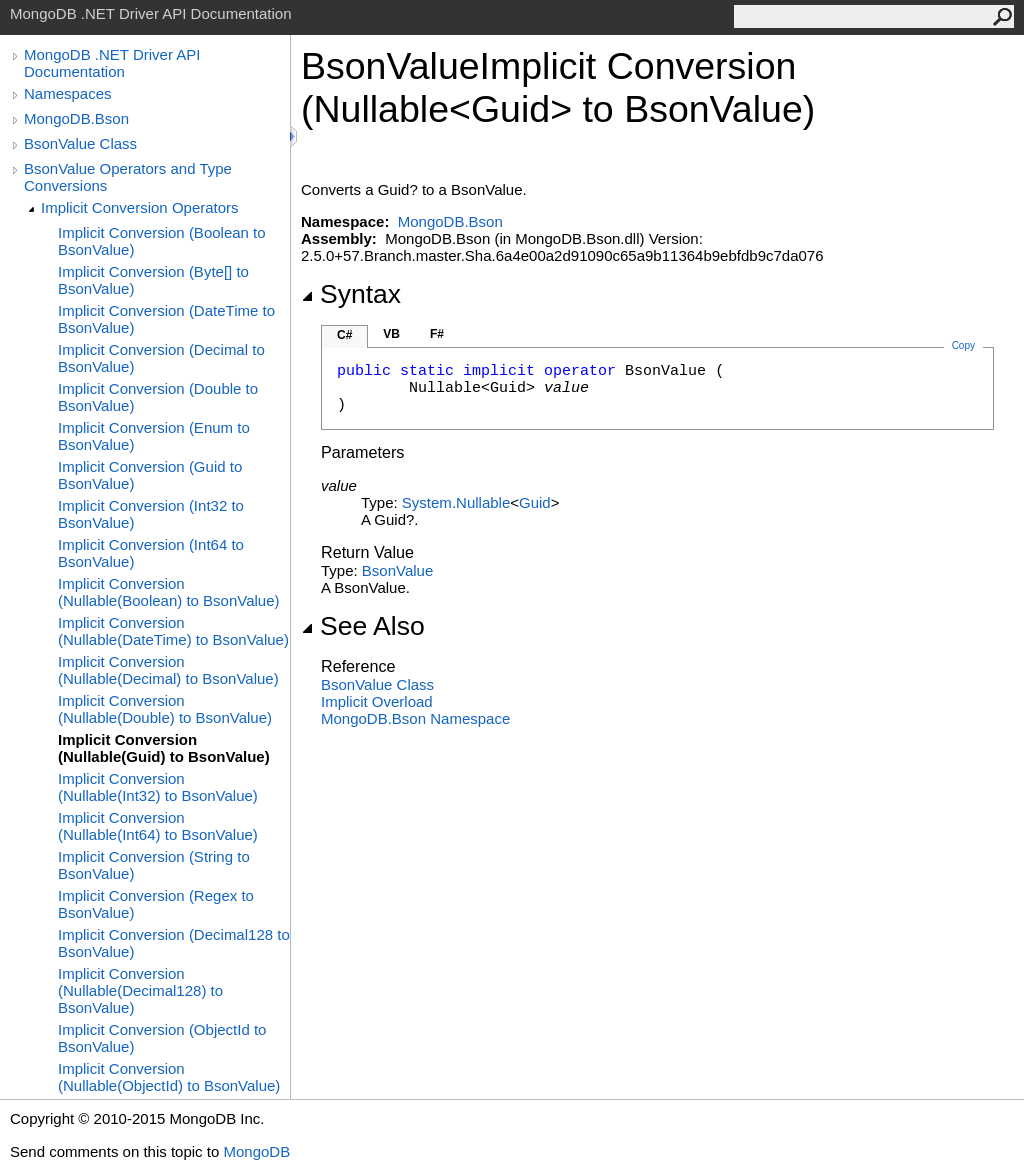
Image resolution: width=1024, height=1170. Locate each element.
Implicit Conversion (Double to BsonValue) (158, 397)
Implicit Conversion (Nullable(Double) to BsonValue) (165, 709)
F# (437, 334)
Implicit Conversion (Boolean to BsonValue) (162, 241)
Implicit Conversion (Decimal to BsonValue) (161, 358)
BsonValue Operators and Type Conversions (128, 177)
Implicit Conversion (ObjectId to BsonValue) (162, 1038)
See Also (363, 626)
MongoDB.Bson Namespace (415, 718)
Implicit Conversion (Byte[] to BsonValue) (153, 280)
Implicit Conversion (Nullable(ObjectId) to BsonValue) (169, 1077)
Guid (535, 502)
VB (391, 334)
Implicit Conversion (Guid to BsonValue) (150, 475)
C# (344, 335)
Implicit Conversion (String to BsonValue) (154, 865)
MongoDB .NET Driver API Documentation (112, 63)
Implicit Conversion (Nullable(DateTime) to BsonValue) (173, 631)
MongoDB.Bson (76, 118)
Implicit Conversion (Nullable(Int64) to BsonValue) (158, 826)
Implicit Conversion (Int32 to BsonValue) (151, 514)
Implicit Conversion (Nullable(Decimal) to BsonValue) (168, 670)
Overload (377, 701)
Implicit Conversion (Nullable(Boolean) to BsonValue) (169, 592)
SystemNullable (456, 502)
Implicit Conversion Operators (140, 207)
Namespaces (68, 93)
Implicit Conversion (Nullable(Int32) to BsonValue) (158, 787)
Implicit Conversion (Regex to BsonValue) (156, 904)
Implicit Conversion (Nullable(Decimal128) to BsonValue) (140, 990)
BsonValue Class (80, 143)
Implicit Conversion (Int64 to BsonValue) (151, 553)
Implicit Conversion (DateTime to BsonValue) (166, 319)
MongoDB (256, 1151)
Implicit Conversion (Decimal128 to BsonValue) (174, 943)
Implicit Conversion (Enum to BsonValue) (154, 436)
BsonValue (397, 570)
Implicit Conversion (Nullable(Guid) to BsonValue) (164, 748)
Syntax (351, 294)
